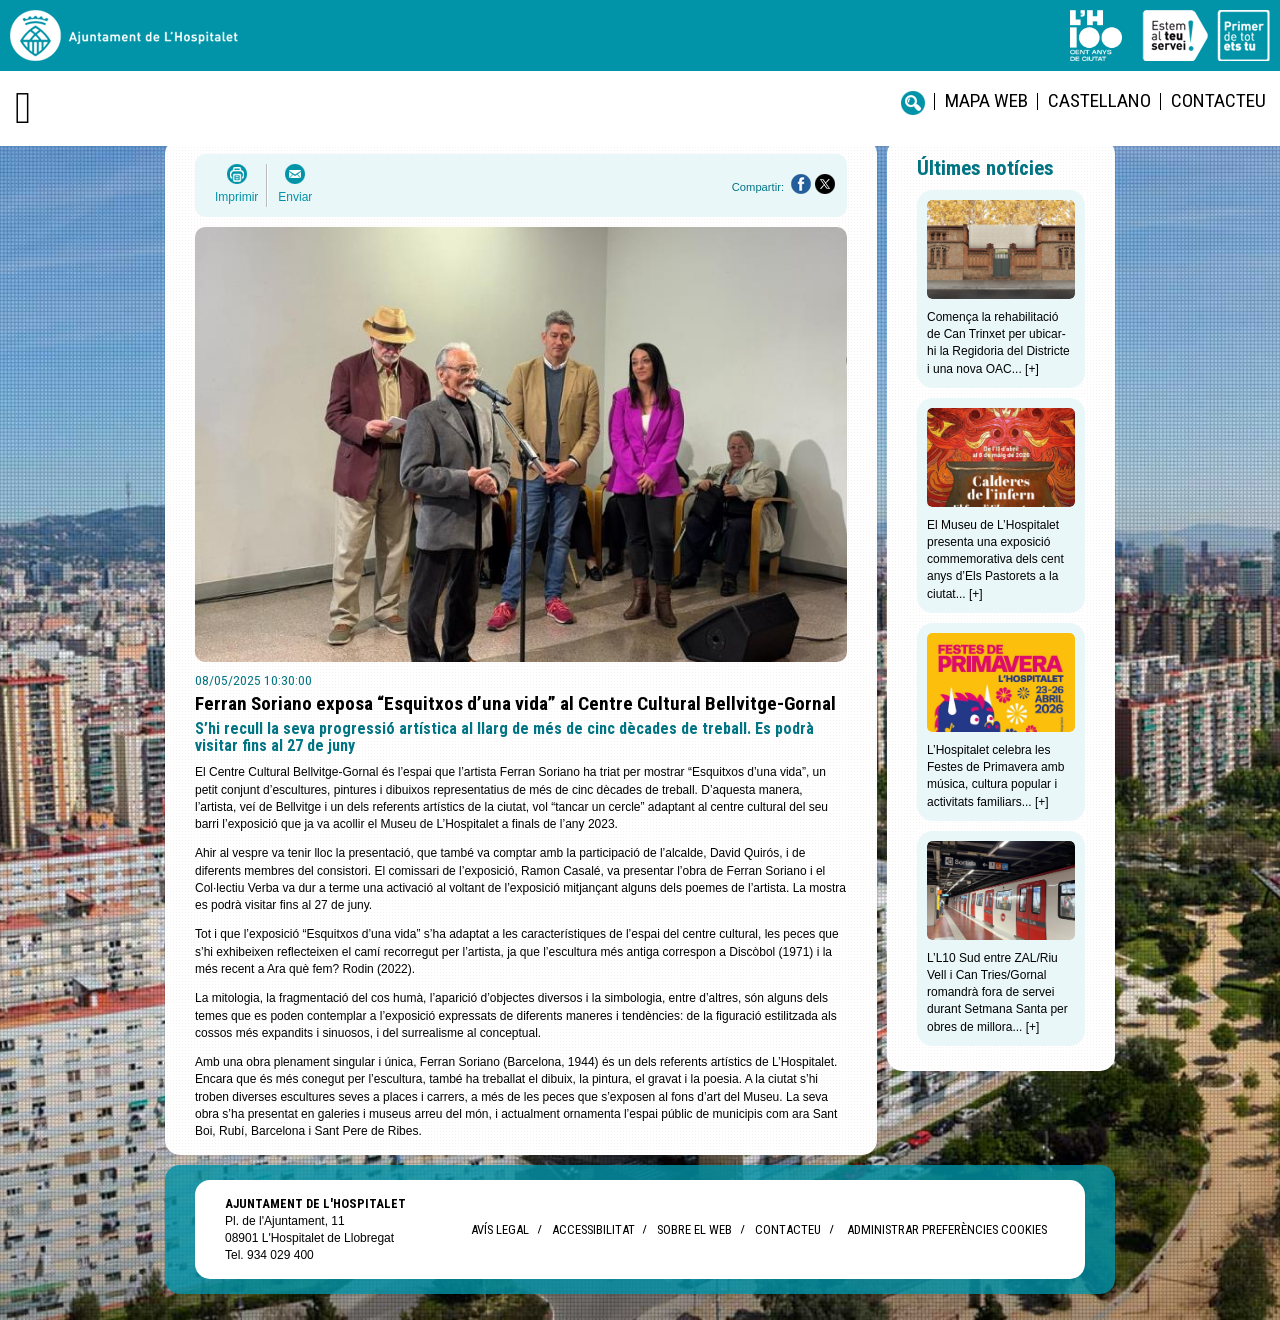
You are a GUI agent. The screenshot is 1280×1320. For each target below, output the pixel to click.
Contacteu (1218, 100)
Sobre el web (694, 1229)
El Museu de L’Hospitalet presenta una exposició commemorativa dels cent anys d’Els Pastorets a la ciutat (995, 559)
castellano (1099, 100)
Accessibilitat (593, 1229)
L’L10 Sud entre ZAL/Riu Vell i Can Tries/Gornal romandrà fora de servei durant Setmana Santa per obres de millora (997, 992)
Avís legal (500, 1229)
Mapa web (986, 100)
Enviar (295, 197)
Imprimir (236, 197)
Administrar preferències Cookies (947, 1229)
